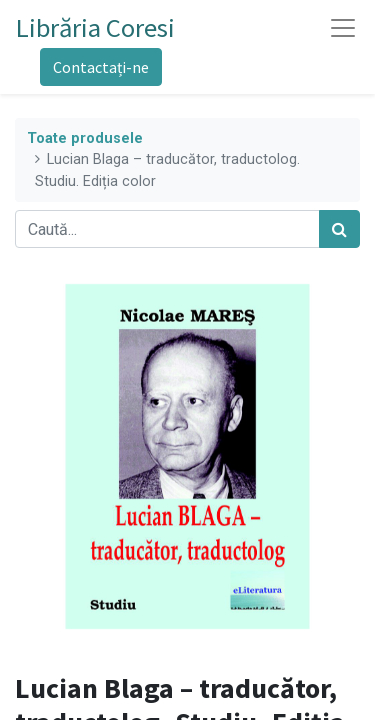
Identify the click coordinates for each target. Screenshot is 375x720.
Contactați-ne (101, 67)
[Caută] (339, 229)
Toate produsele (85, 138)
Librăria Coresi (95, 27)
